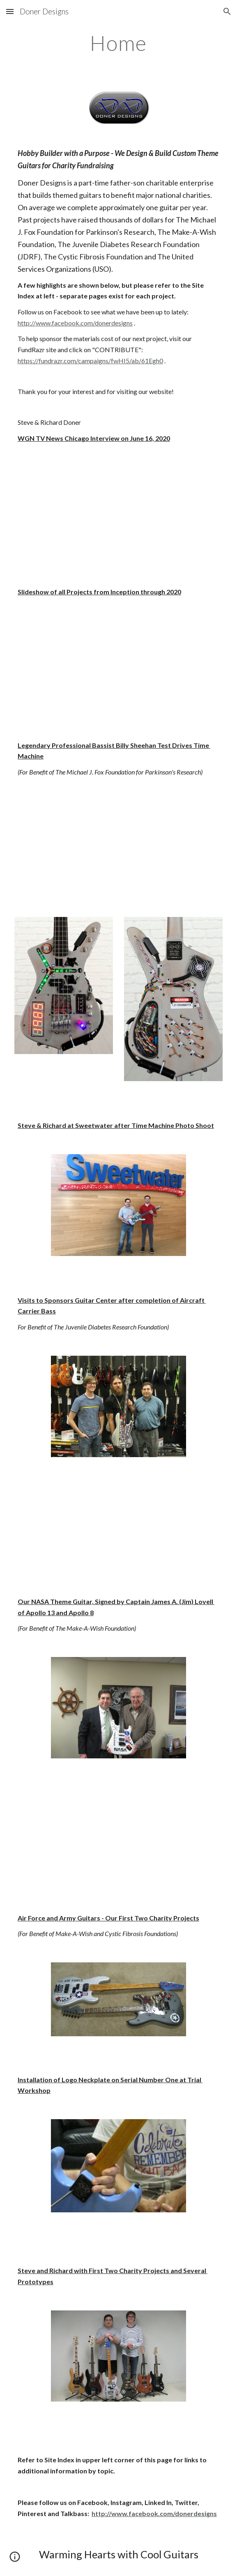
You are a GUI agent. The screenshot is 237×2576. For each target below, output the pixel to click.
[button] (10, 11)
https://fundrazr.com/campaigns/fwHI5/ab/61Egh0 (90, 360)
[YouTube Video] (118, 515)
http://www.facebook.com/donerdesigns (75, 323)
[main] (118, 43)
